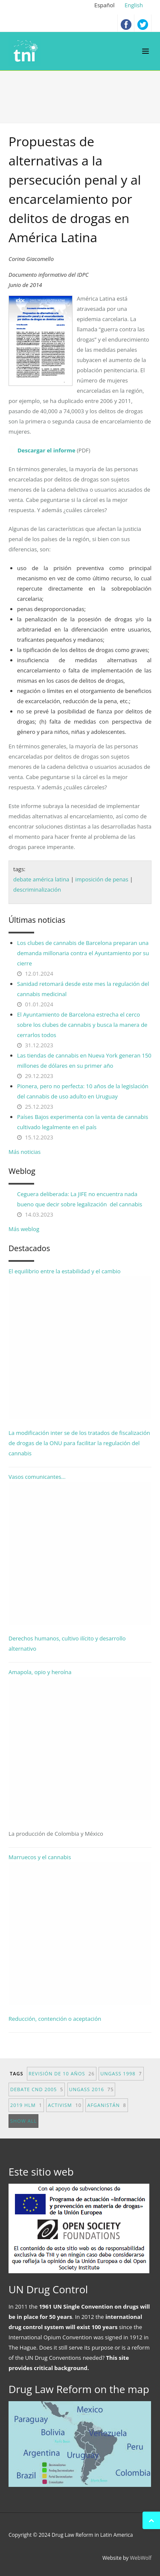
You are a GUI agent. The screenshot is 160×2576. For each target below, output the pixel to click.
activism (64, 2105)
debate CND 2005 (36, 2089)
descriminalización (37, 889)
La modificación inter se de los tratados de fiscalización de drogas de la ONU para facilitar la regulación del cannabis (79, 1443)
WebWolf (140, 2558)
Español (105, 5)
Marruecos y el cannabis (80, 1929)
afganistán (106, 2105)
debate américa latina (41, 879)
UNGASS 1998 (121, 2073)
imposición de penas (101, 879)
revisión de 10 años (62, 2073)
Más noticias (25, 1152)
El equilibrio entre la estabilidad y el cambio (80, 1343)
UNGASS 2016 (91, 2089)
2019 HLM (26, 2105)
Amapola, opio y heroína (80, 1753)
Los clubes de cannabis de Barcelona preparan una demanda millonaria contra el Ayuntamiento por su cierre (83, 953)
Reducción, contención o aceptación (55, 2019)
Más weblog (24, 1229)
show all (23, 2121)
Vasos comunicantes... (80, 1549)
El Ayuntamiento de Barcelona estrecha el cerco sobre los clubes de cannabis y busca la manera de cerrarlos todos (82, 1025)
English (134, 5)
